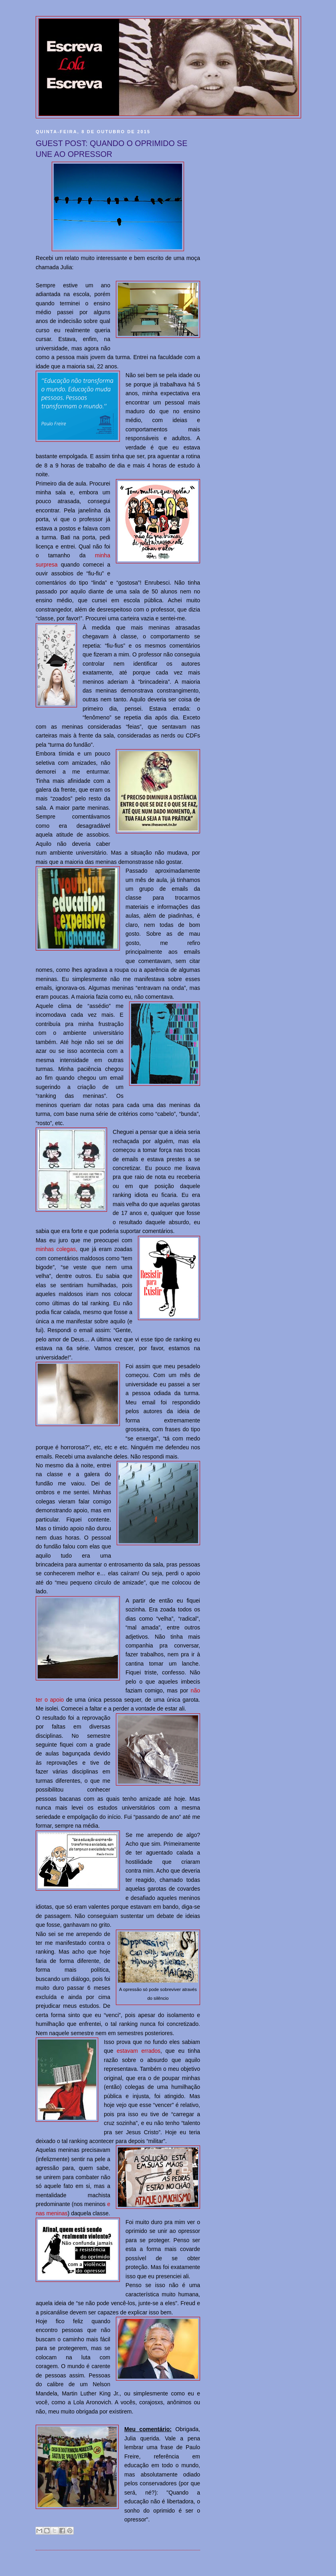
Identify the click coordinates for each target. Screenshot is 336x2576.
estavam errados (138, 2051)
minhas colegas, (56, 1249)
